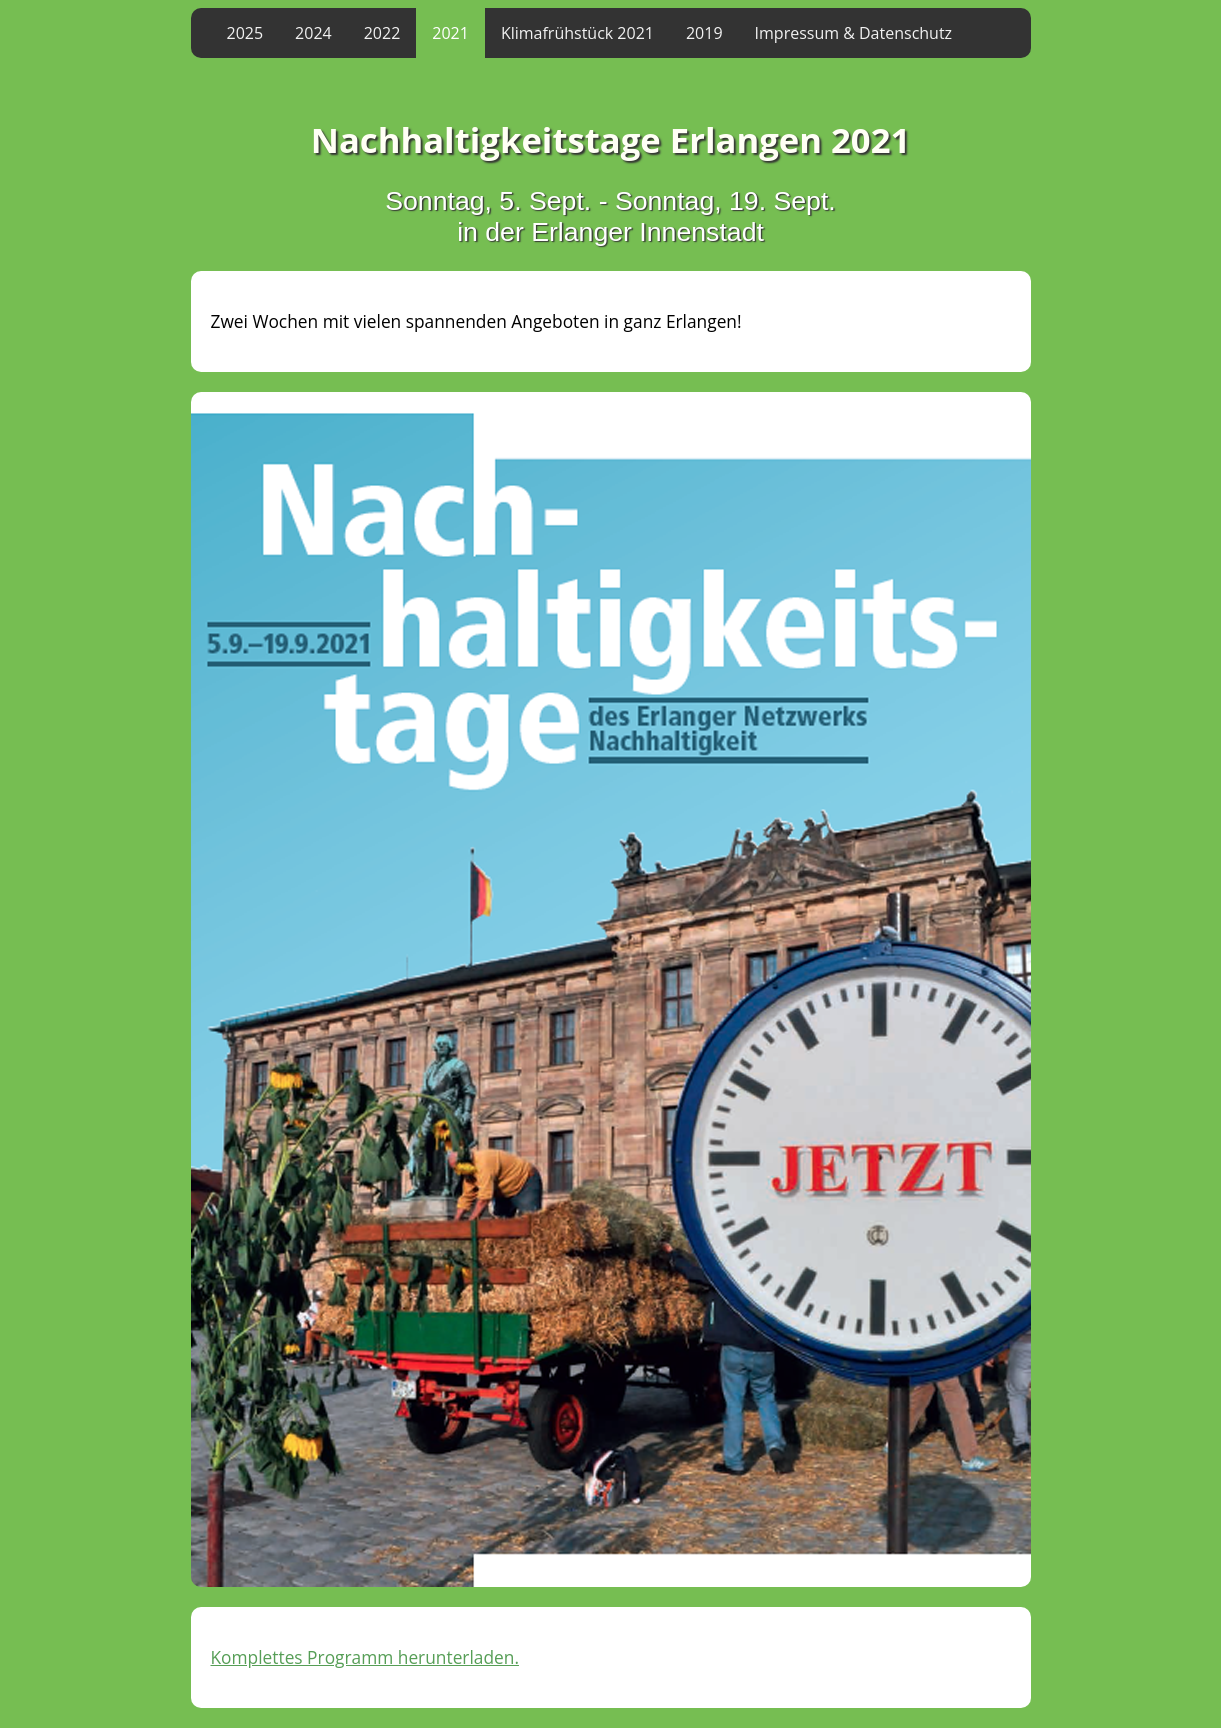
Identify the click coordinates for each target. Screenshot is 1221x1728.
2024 (313, 33)
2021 (450, 33)
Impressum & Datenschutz (854, 33)
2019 (704, 33)
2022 (382, 33)
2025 (245, 33)
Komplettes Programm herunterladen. (365, 1657)
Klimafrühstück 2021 (577, 33)
